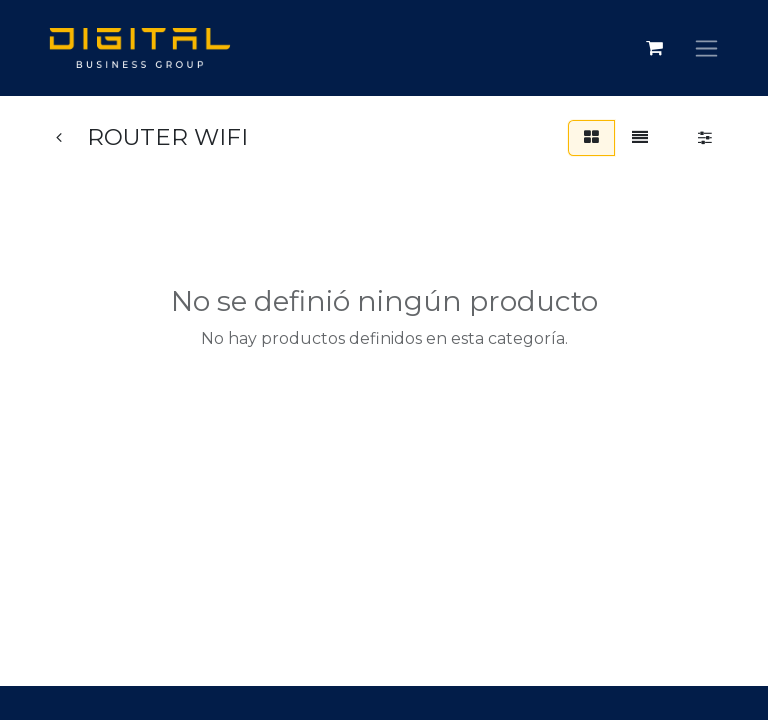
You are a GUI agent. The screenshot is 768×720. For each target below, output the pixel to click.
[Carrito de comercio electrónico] (654, 48)
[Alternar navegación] (706, 48)
